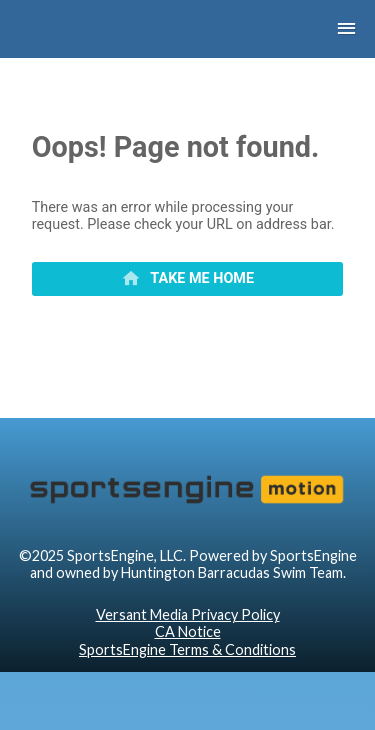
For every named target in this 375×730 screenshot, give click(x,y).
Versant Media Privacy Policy (188, 614)
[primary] (188, 279)
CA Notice (188, 631)
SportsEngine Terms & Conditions (187, 649)
